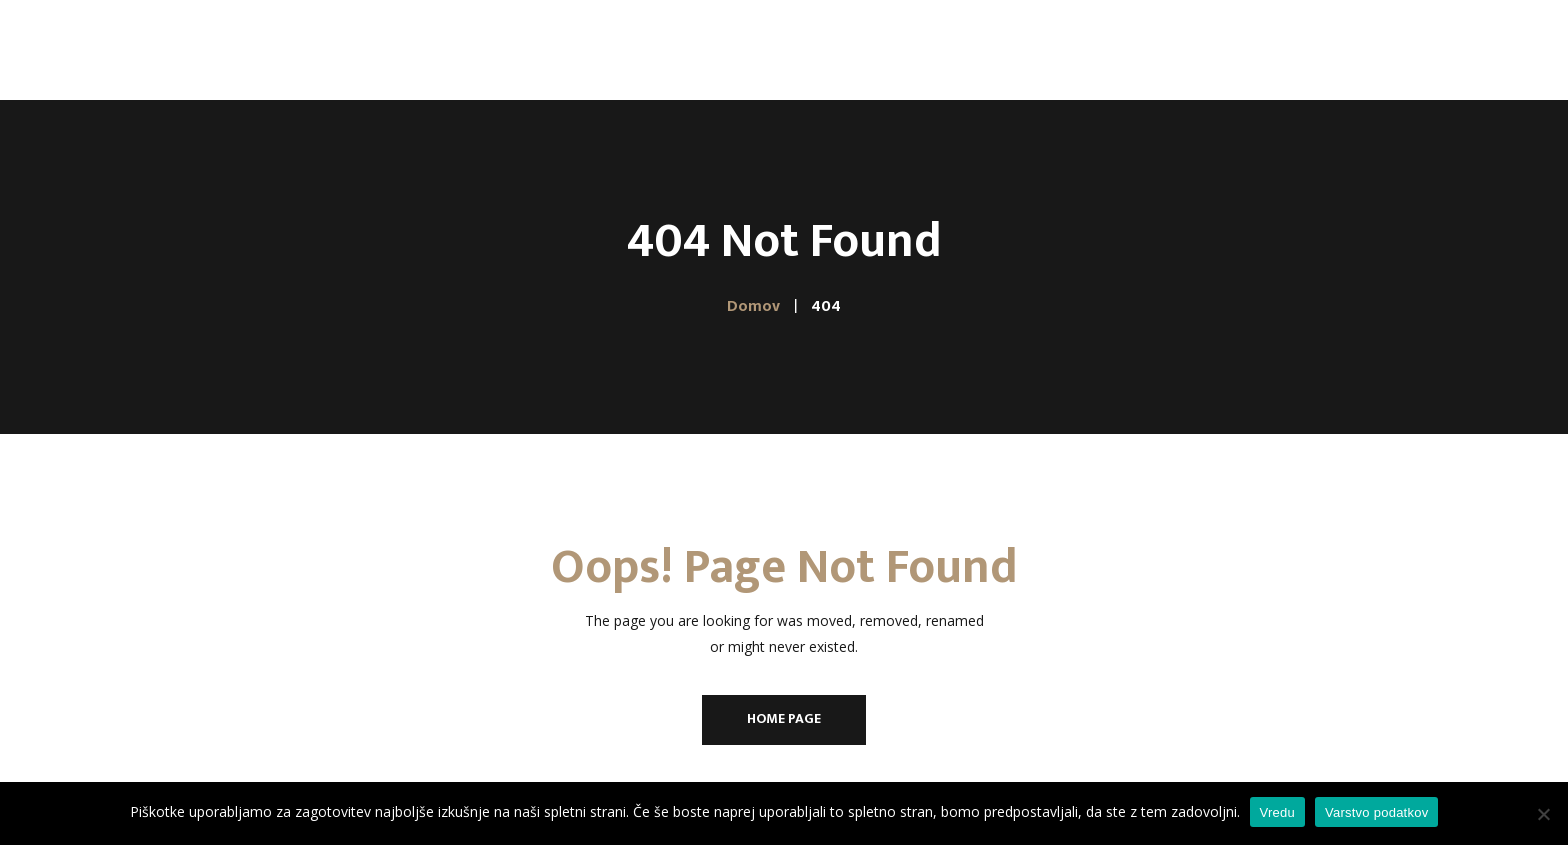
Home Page (784, 718)
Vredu (1277, 812)
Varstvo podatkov (1376, 812)
